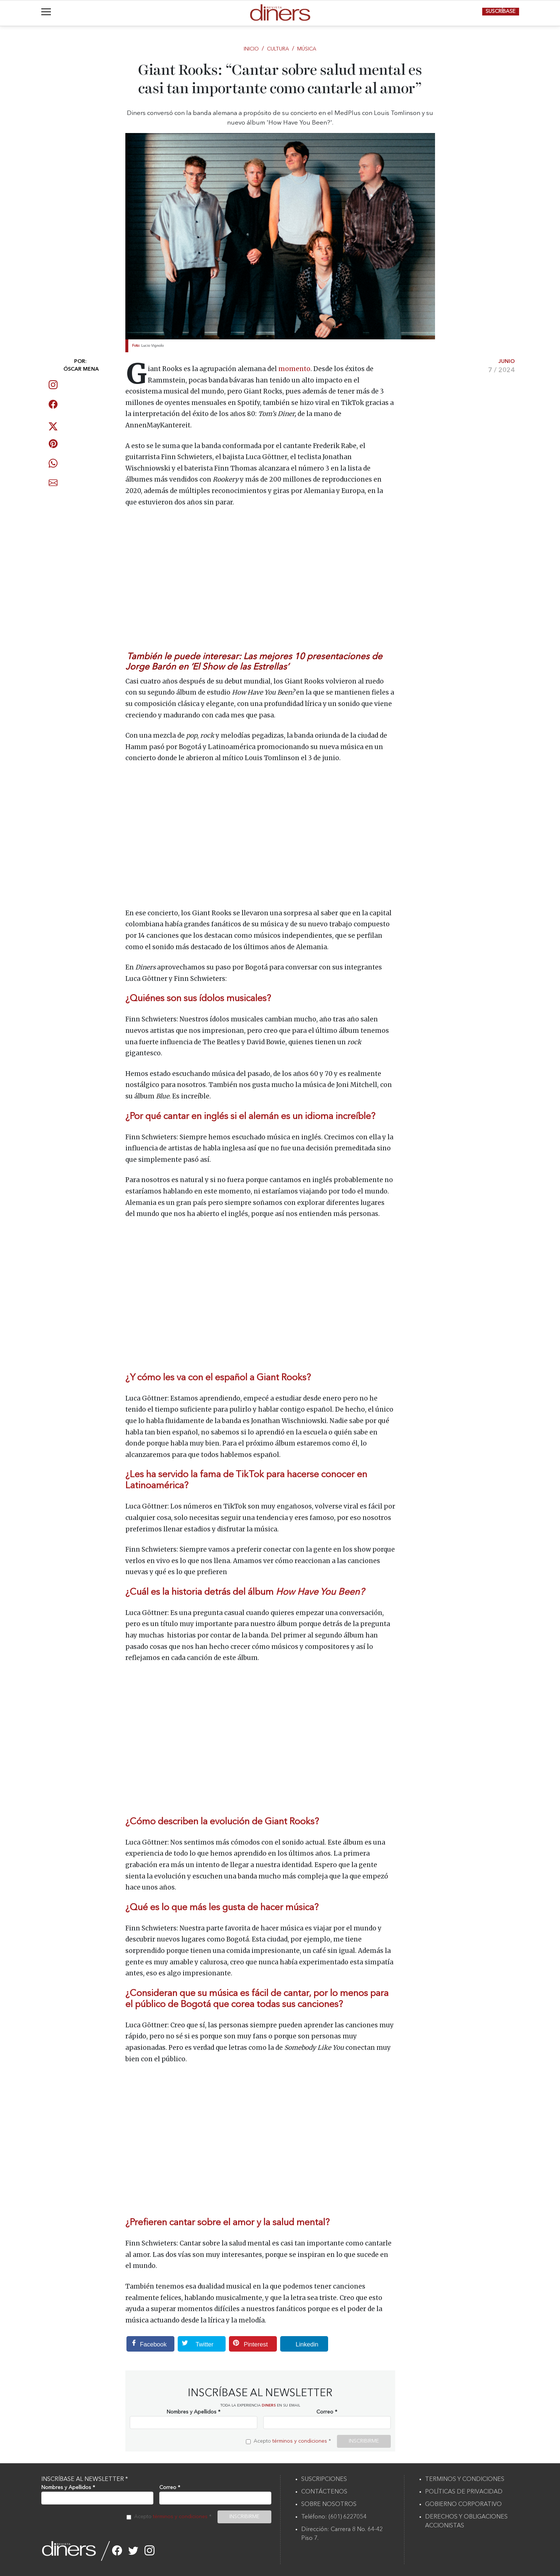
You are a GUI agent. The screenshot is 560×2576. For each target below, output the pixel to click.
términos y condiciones (299, 2441)
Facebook (146, 2343)
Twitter (196, 2343)
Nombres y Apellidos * (193, 2412)
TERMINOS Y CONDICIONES (464, 2479)
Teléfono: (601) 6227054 (333, 2517)
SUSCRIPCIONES (324, 2479)
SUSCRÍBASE (500, 11)
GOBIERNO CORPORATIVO (463, 2504)
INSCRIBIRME (364, 2441)
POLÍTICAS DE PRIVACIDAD (463, 2492)
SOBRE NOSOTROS (328, 2504)
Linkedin (299, 2343)
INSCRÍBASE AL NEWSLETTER (84, 2479)
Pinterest (248, 2343)
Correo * (326, 2412)
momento (294, 369)
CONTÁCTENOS (324, 2492)
